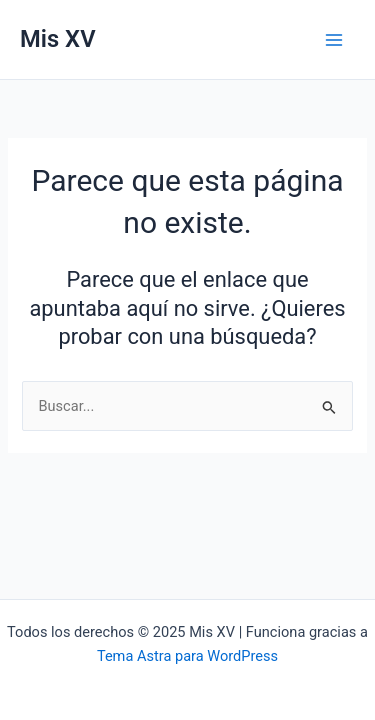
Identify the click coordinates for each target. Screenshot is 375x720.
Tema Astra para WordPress (187, 656)
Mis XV (58, 39)
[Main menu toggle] (334, 40)
